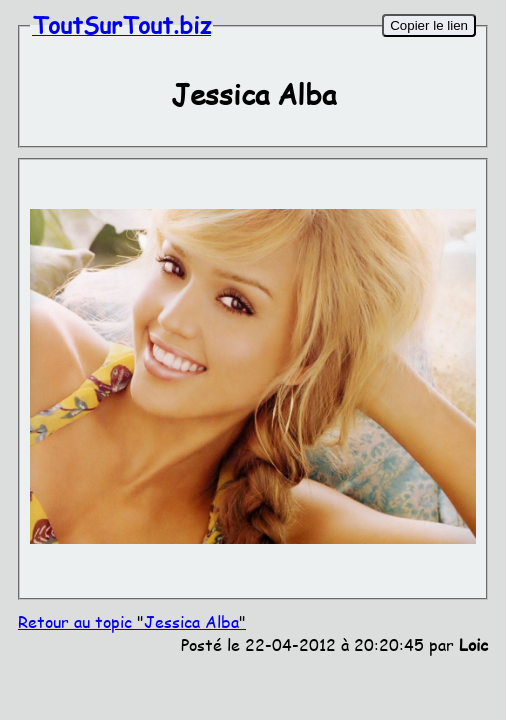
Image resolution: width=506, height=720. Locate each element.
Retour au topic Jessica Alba (132, 621)
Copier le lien (429, 25)
